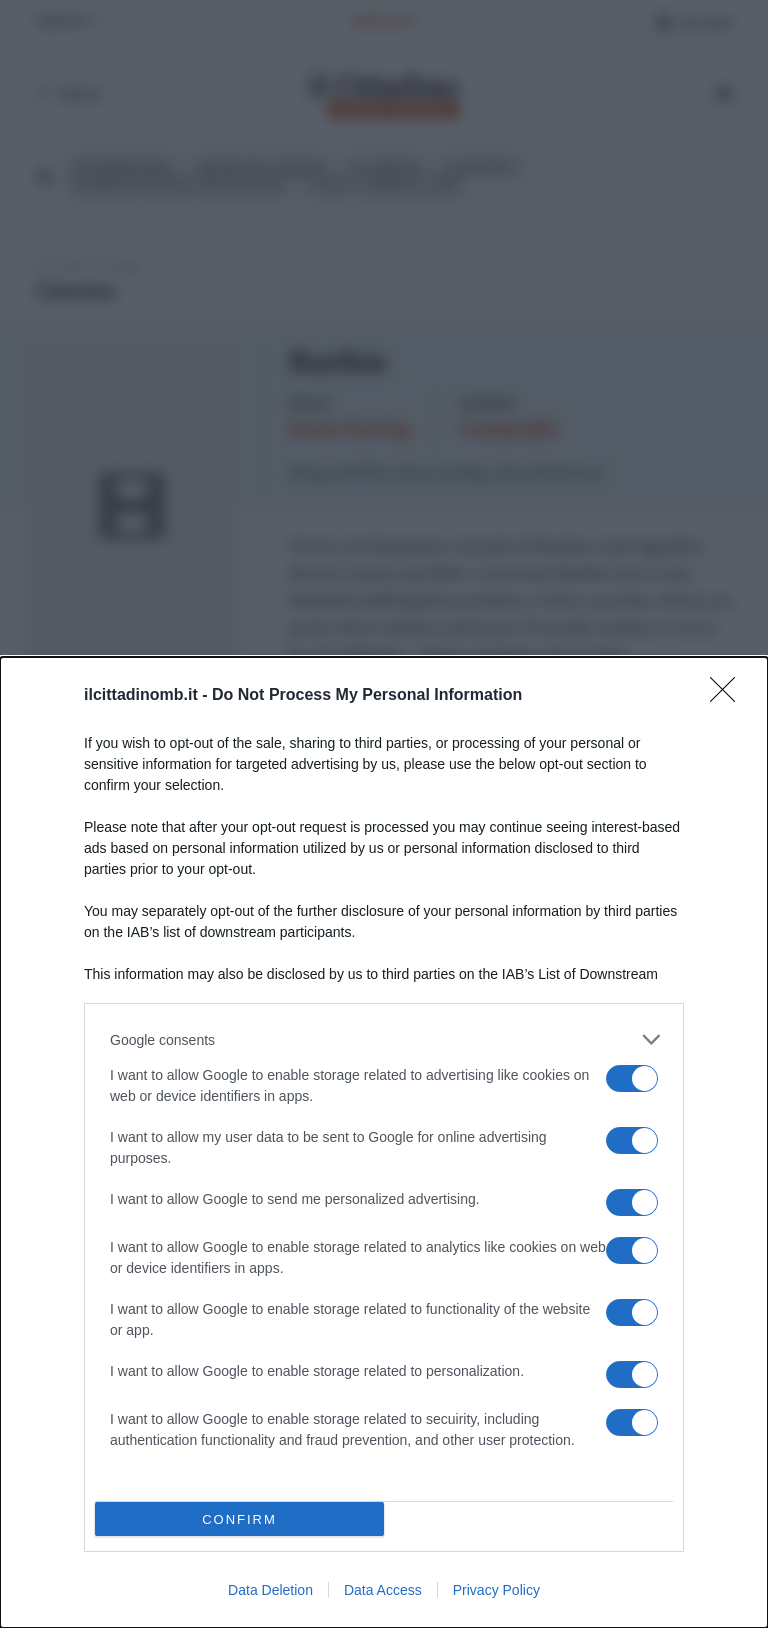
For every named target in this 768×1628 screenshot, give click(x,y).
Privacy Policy (496, 1590)
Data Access (383, 1590)
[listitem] (384, 1039)
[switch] (632, 1078)
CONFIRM (239, 1518)
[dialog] (384, 1142)
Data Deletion (270, 1590)
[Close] (729, 696)
